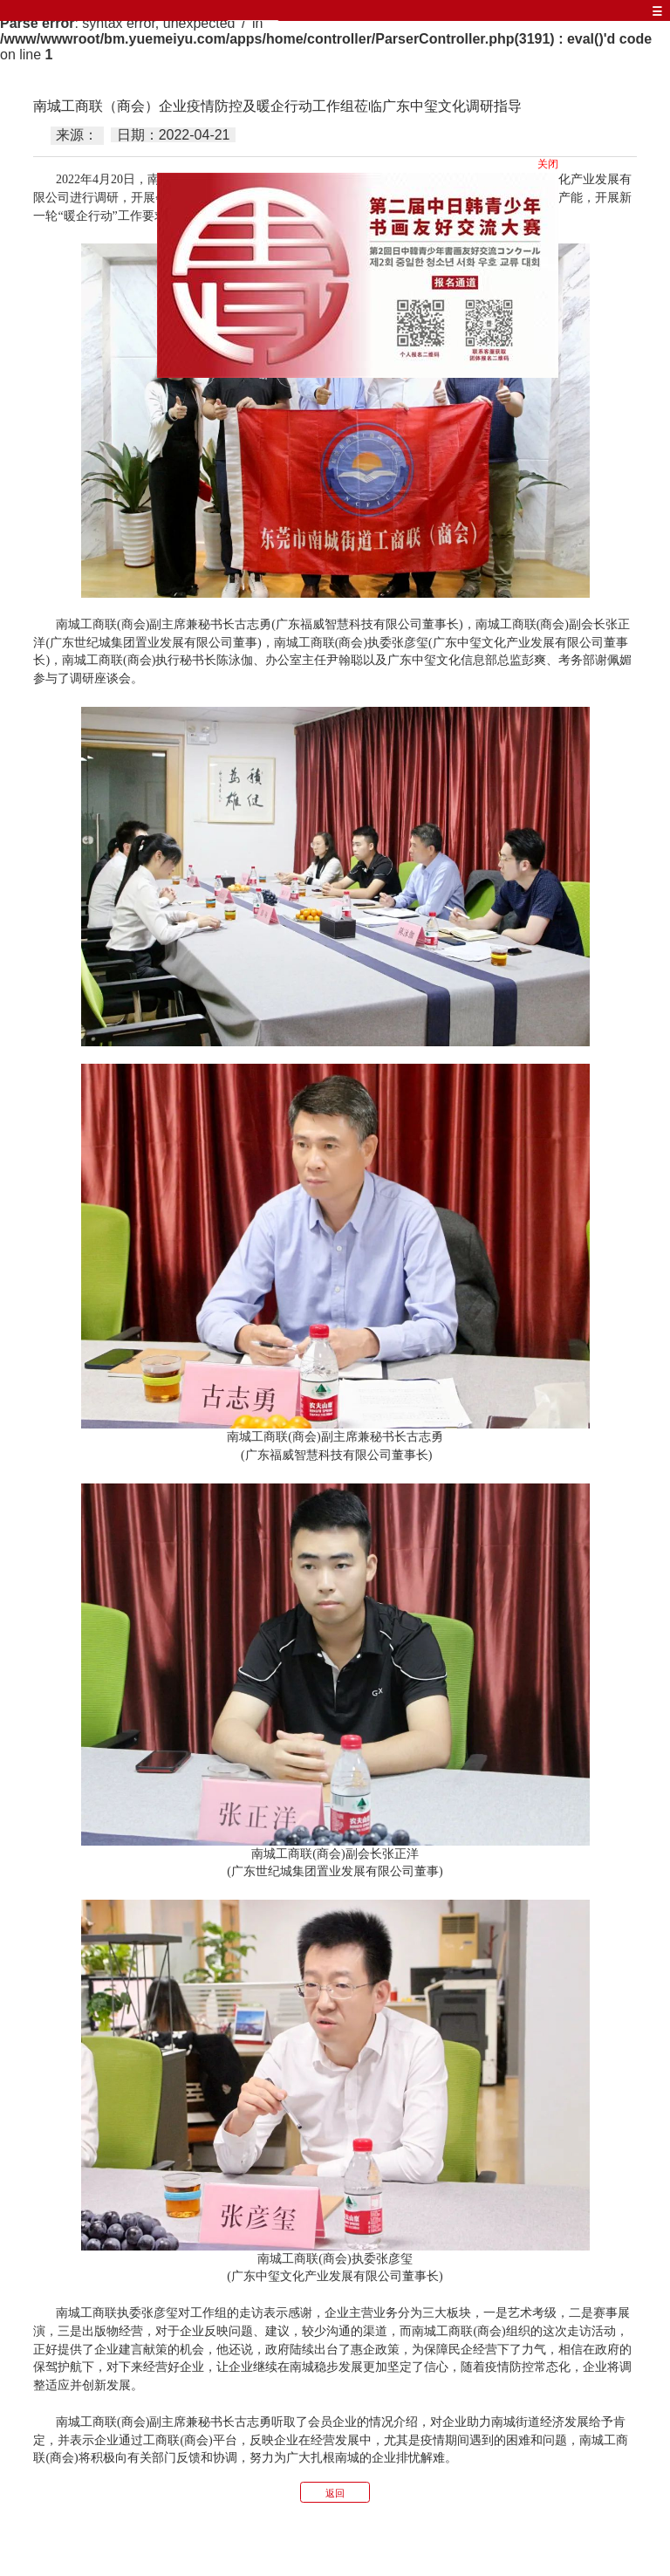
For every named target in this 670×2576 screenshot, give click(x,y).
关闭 (548, 165)
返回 (335, 2493)
